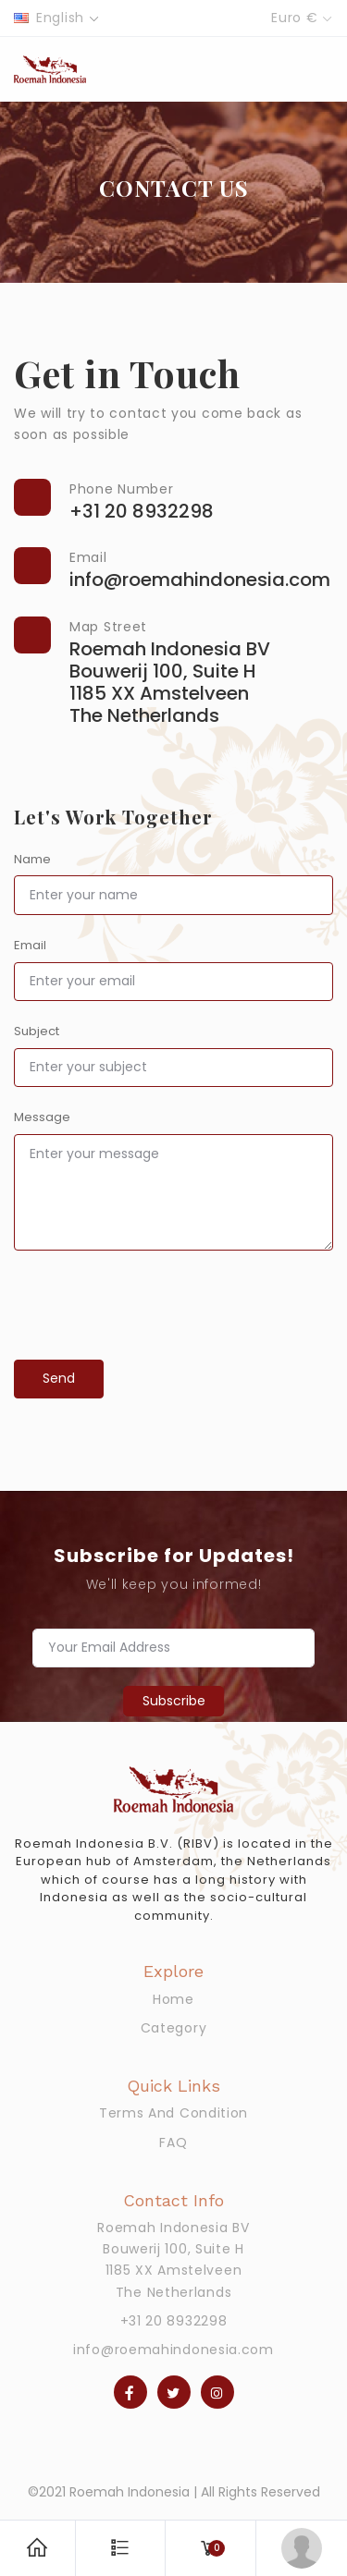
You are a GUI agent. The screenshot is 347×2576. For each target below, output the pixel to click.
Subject (36, 1031)
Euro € (294, 17)
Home (173, 1999)
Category (174, 2028)
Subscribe (174, 1700)
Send (59, 1378)
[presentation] (154, 1336)
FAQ (173, 2142)
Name (32, 859)
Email (30, 945)
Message (42, 1117)
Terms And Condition (173, 2113)
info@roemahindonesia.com (173, 2349)
